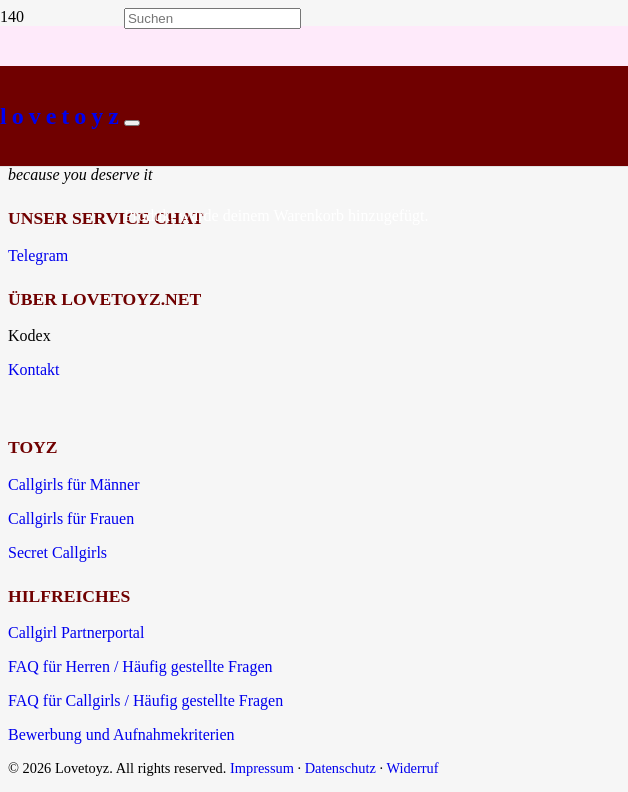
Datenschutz (340, 768)
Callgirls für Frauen (71, 518)
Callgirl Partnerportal (76, 632)
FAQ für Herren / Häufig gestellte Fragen (140, 666)
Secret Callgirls (57, 552)
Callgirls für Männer (74, 484)
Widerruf (412, 768)
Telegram (38, 255)
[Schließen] (132, 123)
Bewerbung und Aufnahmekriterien (121, 734)
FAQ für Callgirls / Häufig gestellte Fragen (145, 700)
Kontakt (34, 369)
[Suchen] (212, 18)
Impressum (262, 768)
